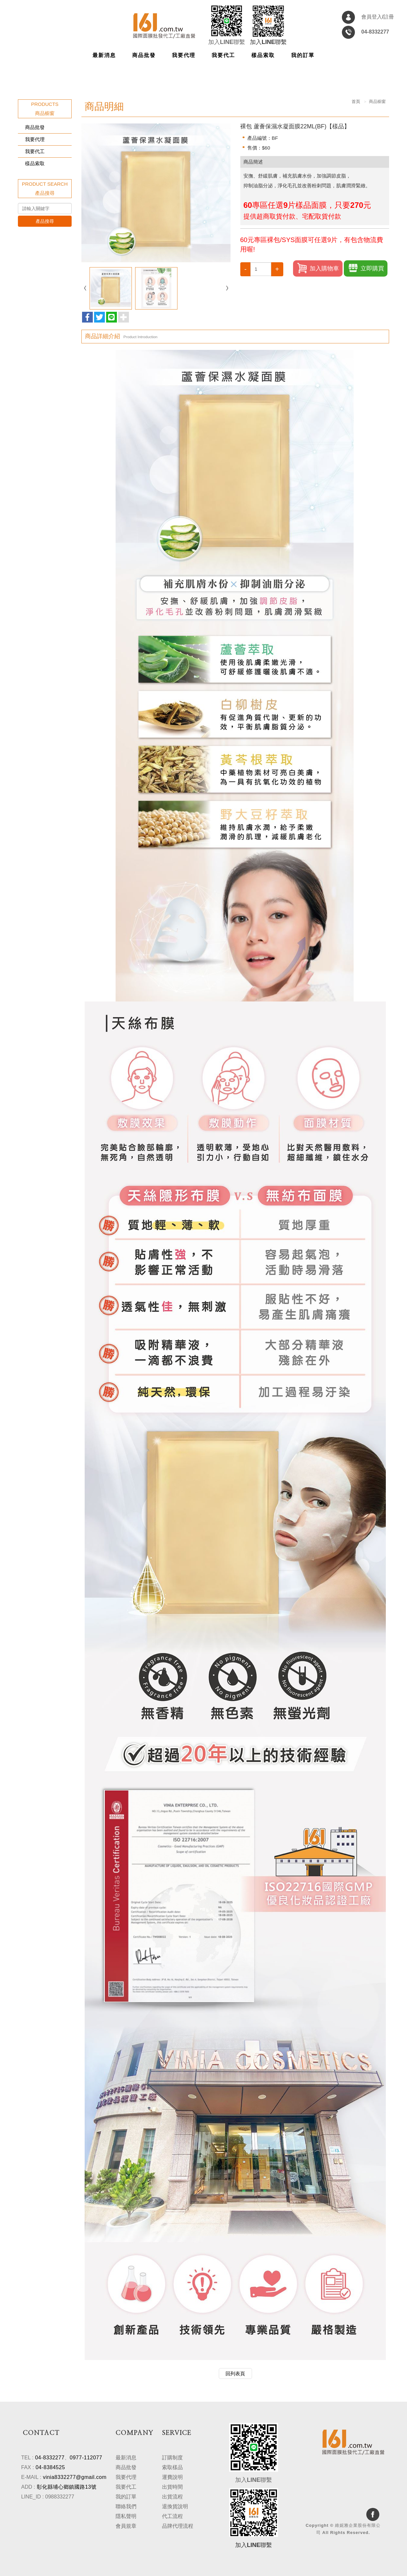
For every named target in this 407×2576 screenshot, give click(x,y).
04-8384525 (50, 2467)
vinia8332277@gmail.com (74, 2477)
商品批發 (35, 127)
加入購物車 (318, 268)
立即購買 (365, 268)
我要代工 (35, 151)
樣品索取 (35, 163)
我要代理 (35, 139)
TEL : (27, 2457)
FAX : (27, 2467)
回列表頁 (235, 2373)
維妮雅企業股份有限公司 (164, 25)
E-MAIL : (31, 2477)
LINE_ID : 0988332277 (47, 2496)
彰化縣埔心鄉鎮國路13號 (67, 2487)
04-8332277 (49, 2457)
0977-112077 (86, 2457)
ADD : (28, 2487)
